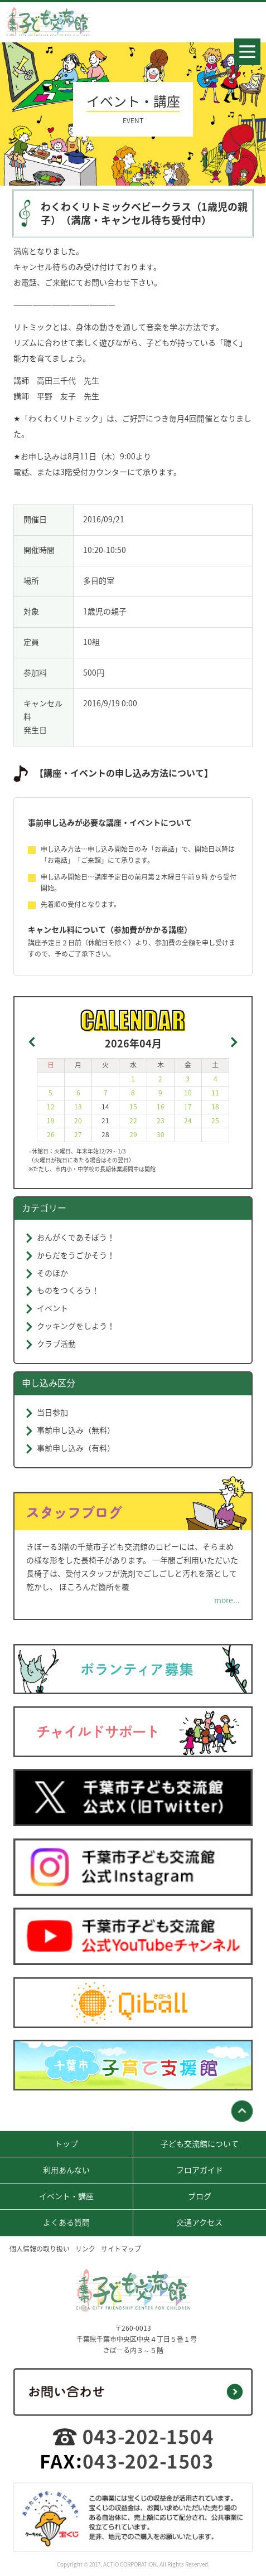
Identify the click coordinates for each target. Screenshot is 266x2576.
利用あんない (66, 2169)
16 (161, 1107)
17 (188, 1107)
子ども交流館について (200, 2143)
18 (215, 1107)
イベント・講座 (66, 2195)
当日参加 (52, 1412)
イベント (52, 1307)
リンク (85, 2249)
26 (51, 1134)
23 (161, 1120)
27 (78, 1134)
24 (188, 1120)
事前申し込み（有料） (76, 1447)
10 (188, 1093)
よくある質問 (66, 2222)
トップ (66, 2143)
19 (51, 1120)
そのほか (52, 1272)
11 (215, 1093)
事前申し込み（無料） (76, 1429)
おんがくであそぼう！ (76, 1237)
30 (161, 1134)
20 (78, 1120)
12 (51, 1107)
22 (133, 1120)
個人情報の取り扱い (39, 2249)
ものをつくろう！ (68, 1290)
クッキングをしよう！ (76, 1325)
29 (133, 1134)
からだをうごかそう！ (76, 1254)
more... (227, 1599)
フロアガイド (199, 2169)
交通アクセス (199, 2222)
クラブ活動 (56, 1343)
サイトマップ (121, 2249)
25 (215, 1120)
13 (78, 1107)
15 (133, 1107)
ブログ (199, 2195)
